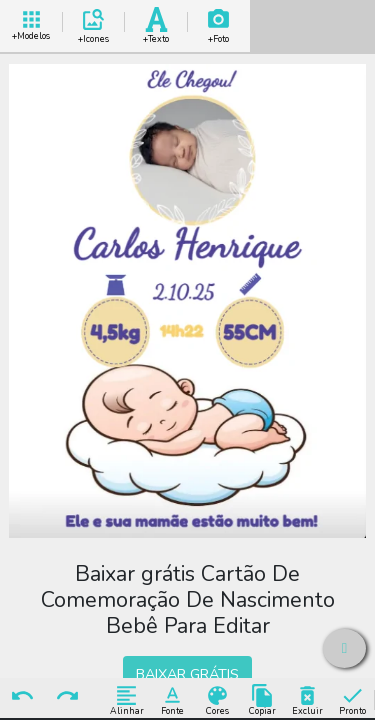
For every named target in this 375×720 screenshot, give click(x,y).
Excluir (307, 699)
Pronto (352, 699)
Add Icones (94, 22)
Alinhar (126, 699)
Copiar (262, 699)
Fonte (172, 699)
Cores (217, 699)
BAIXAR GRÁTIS (187, 674)
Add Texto (156, 22)
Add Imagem (219, 22)
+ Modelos (31, 22)
